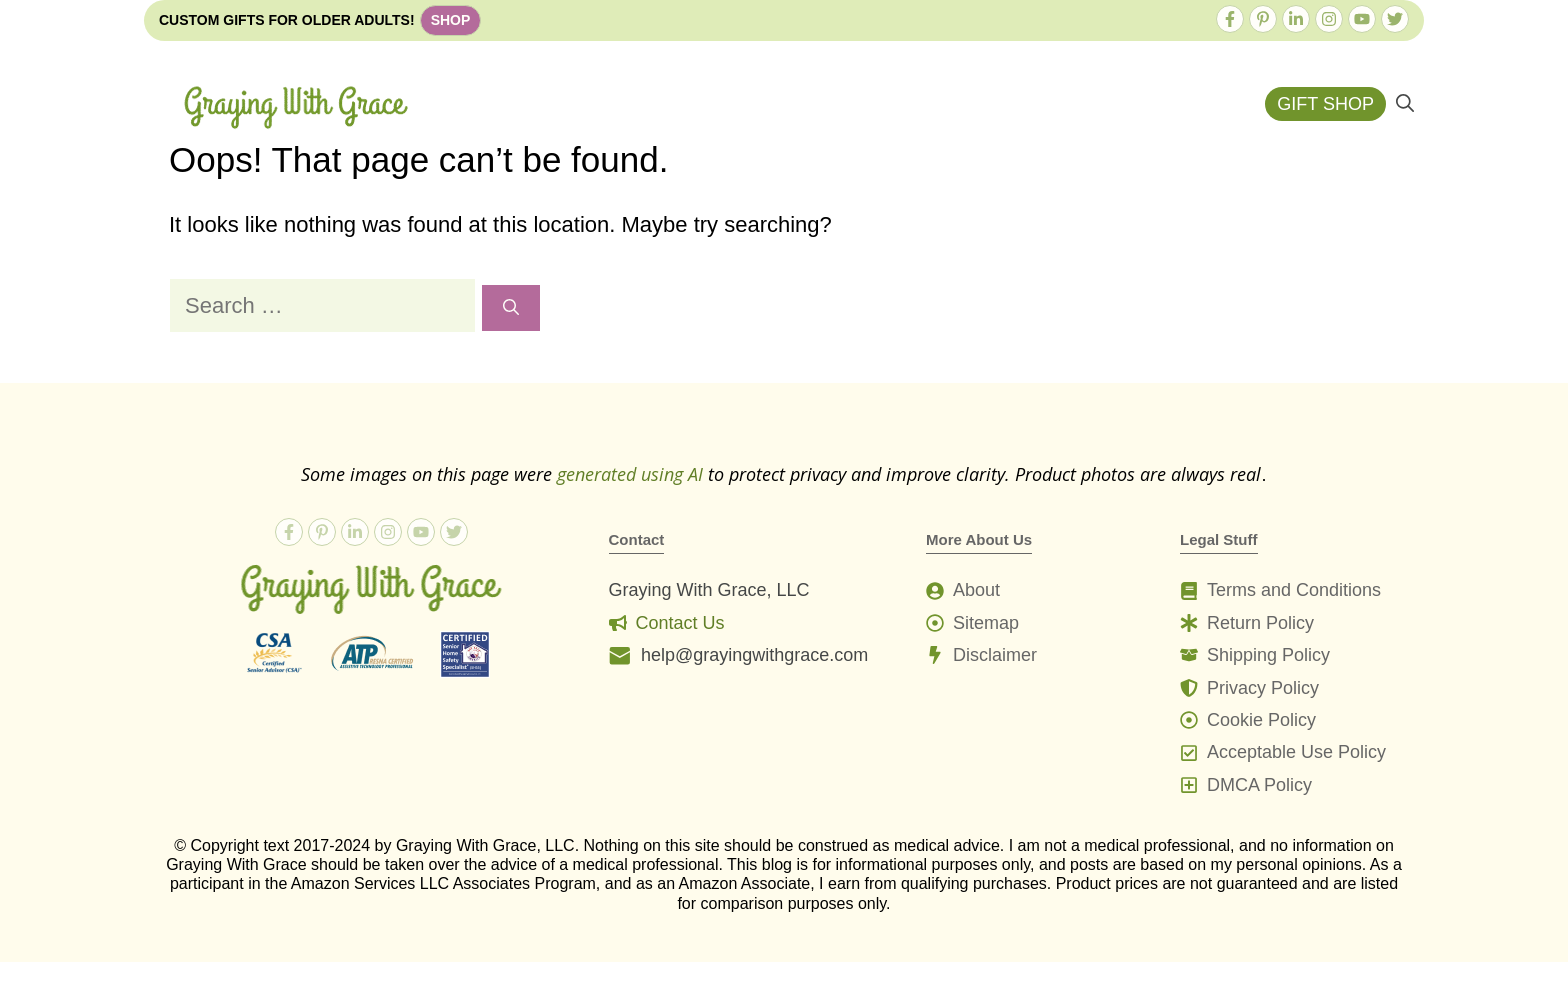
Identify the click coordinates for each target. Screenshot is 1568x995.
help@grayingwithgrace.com (754, 655)
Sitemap (986, 623)
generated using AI (630, 474)
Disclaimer (995, 655)
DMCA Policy (1259, 785)
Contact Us (680, 623)
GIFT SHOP (1325, 104)
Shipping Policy (1268, 655)
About (976, 590)
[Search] (511, 308)
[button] (1405, 104)
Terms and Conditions (1294, 590)
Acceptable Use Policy (1296, 752)
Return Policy (1260, 623)
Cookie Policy (1261, 720)
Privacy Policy (1263, 688)
